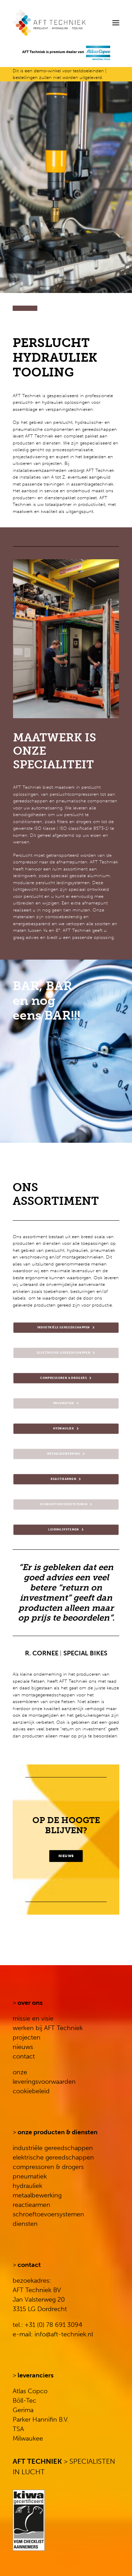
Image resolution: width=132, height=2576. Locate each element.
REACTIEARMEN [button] (66, 1479)
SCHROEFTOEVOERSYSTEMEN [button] (66, 1505)
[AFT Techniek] (66, 22)
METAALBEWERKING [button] (66, 1454)
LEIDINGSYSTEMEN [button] (66, 1530)
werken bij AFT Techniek (48, 2028)
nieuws (23, 2047)
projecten (26, 2037)
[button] (116, 22)
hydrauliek (27, 2186)
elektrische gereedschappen (53, 2157)
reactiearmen (31, 2205)
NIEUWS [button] (66, 1856)
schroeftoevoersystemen (48, 2214)
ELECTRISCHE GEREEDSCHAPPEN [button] (66, 1353)
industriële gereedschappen (53, 2148)
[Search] (94, 23)
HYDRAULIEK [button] (66, 1429)
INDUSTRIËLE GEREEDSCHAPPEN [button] (66, 1328)
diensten (25, 2224)
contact (24, 2056)
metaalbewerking (37, 2195)
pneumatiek (30, 2176)
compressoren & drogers (48, 2167)
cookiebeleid (31, 2091)
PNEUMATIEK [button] (66, 1404)
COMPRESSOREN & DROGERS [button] (66, 1378)
